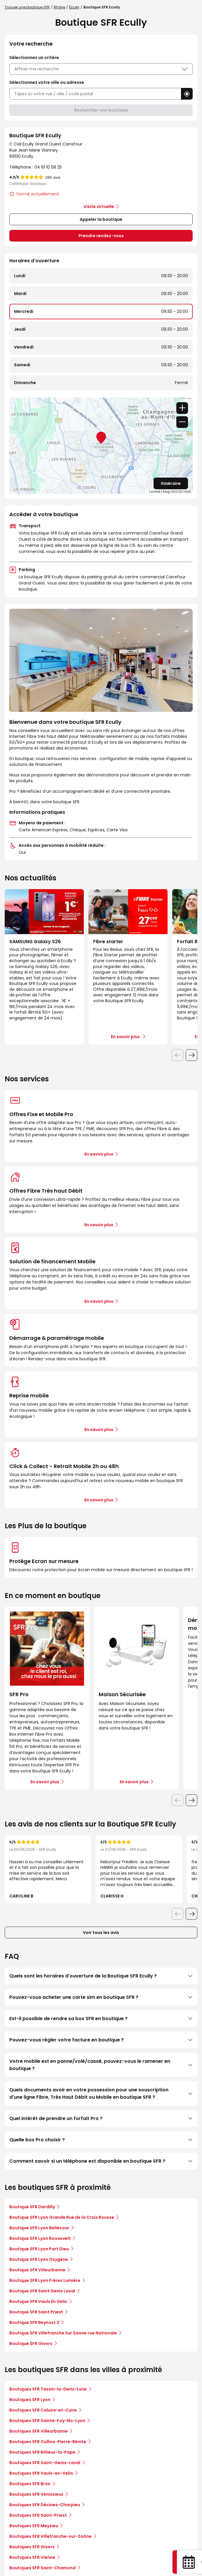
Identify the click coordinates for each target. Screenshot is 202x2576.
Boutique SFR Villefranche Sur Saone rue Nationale (63, 2333)
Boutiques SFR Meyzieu (33, 2526)
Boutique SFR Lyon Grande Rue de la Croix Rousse (61, 2217)
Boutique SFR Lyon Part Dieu (39, 2249)
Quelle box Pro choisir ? (101, 2139)
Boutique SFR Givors (30, 2343)
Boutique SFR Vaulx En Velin (38, 2301)
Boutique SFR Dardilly (32, 2207)
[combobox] (95, 94)
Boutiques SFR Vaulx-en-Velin (41, 2473)
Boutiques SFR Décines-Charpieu (44, 2505)
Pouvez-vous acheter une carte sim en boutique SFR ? (101, 1997)
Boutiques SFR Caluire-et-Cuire (43, 2410)
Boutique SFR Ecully (101, 7)
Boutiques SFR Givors (32, 2547)
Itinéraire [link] (171, 483)
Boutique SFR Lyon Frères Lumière (44, 2280)
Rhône (59, 7)
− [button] (182, 422)
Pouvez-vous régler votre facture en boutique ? (101, 2039)
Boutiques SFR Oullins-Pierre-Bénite (47, 2442)
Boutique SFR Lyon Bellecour (39, 2228)
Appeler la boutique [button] (101, 219)
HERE (187, 491)
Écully (74, 7)
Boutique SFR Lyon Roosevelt (40, 2238)
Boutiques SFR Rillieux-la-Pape (42, 2452)
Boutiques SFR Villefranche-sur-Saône (50, 2536)
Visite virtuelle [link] (98, 206)
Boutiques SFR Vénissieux (36, 2494)
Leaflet (154, 491)
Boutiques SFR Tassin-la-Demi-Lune (48, 2389)
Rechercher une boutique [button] (101, 110)
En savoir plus (98, 1154)
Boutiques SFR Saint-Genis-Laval (44, 2463)
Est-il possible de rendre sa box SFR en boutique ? (101, 2018)
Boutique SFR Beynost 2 (34, 2322)
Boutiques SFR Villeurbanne (38, 2431)
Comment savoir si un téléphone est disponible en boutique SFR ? (101, 2161)
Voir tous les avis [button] (101, 1932)
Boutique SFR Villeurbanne (37, 2270)
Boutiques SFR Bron (29, 2484)
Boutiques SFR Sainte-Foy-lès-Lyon (47, 2421)
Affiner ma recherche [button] (101, 69)
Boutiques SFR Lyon (29, 2399)
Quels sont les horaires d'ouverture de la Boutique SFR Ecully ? (101, 1976)
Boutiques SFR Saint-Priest (38, 2515)
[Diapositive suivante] (191, 1055)
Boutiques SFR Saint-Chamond (42, 2568)
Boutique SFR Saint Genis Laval (42, 2291)
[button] (187, 94)
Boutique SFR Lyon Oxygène (38, 2259)
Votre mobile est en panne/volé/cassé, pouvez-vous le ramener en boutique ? (101, 2065)
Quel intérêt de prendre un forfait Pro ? (101, 2118)
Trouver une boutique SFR (27, 7)
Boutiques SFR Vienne (32, 2557)
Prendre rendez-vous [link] (101, 236)
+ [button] (182, 408)
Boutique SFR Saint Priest (36, 2312)
